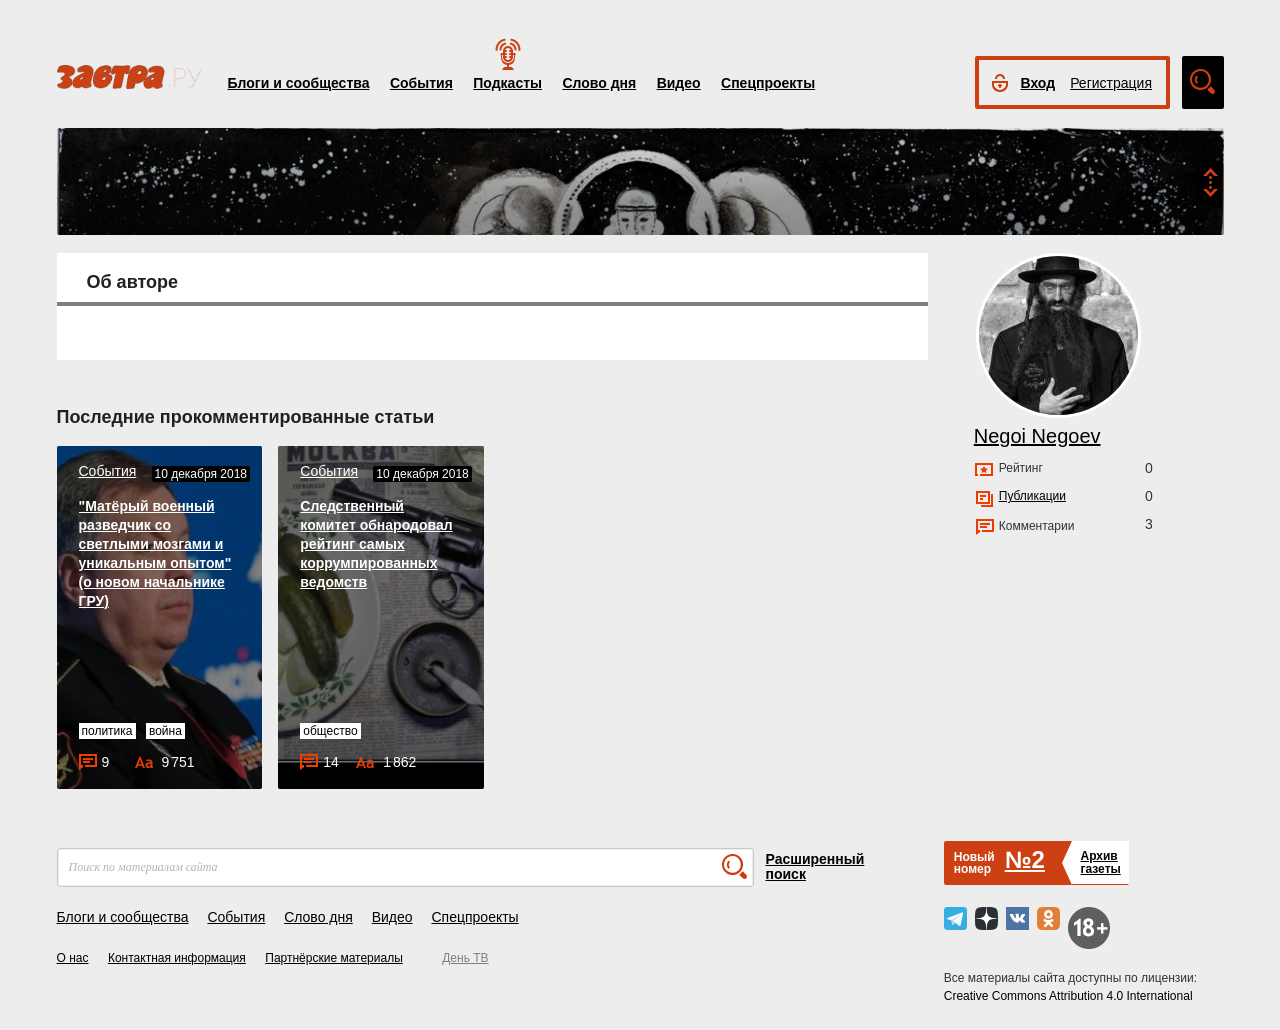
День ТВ (465, 958)
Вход (1038, 83)
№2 (1025, 859)
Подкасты (507, 83)
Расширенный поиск (815, 866)
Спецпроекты (768, 83)
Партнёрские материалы (334, 958)
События (421, 83)
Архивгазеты (1100, 862)
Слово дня (599, 83)
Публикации (1032, 496)
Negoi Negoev (1037, 436)
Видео (679, 83)
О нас (73, 958)
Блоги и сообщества (299, 83)
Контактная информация (177, 958)
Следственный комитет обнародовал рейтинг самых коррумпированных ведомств (376, 544)
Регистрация (1111, 83)
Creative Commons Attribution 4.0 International (1068, 996)
